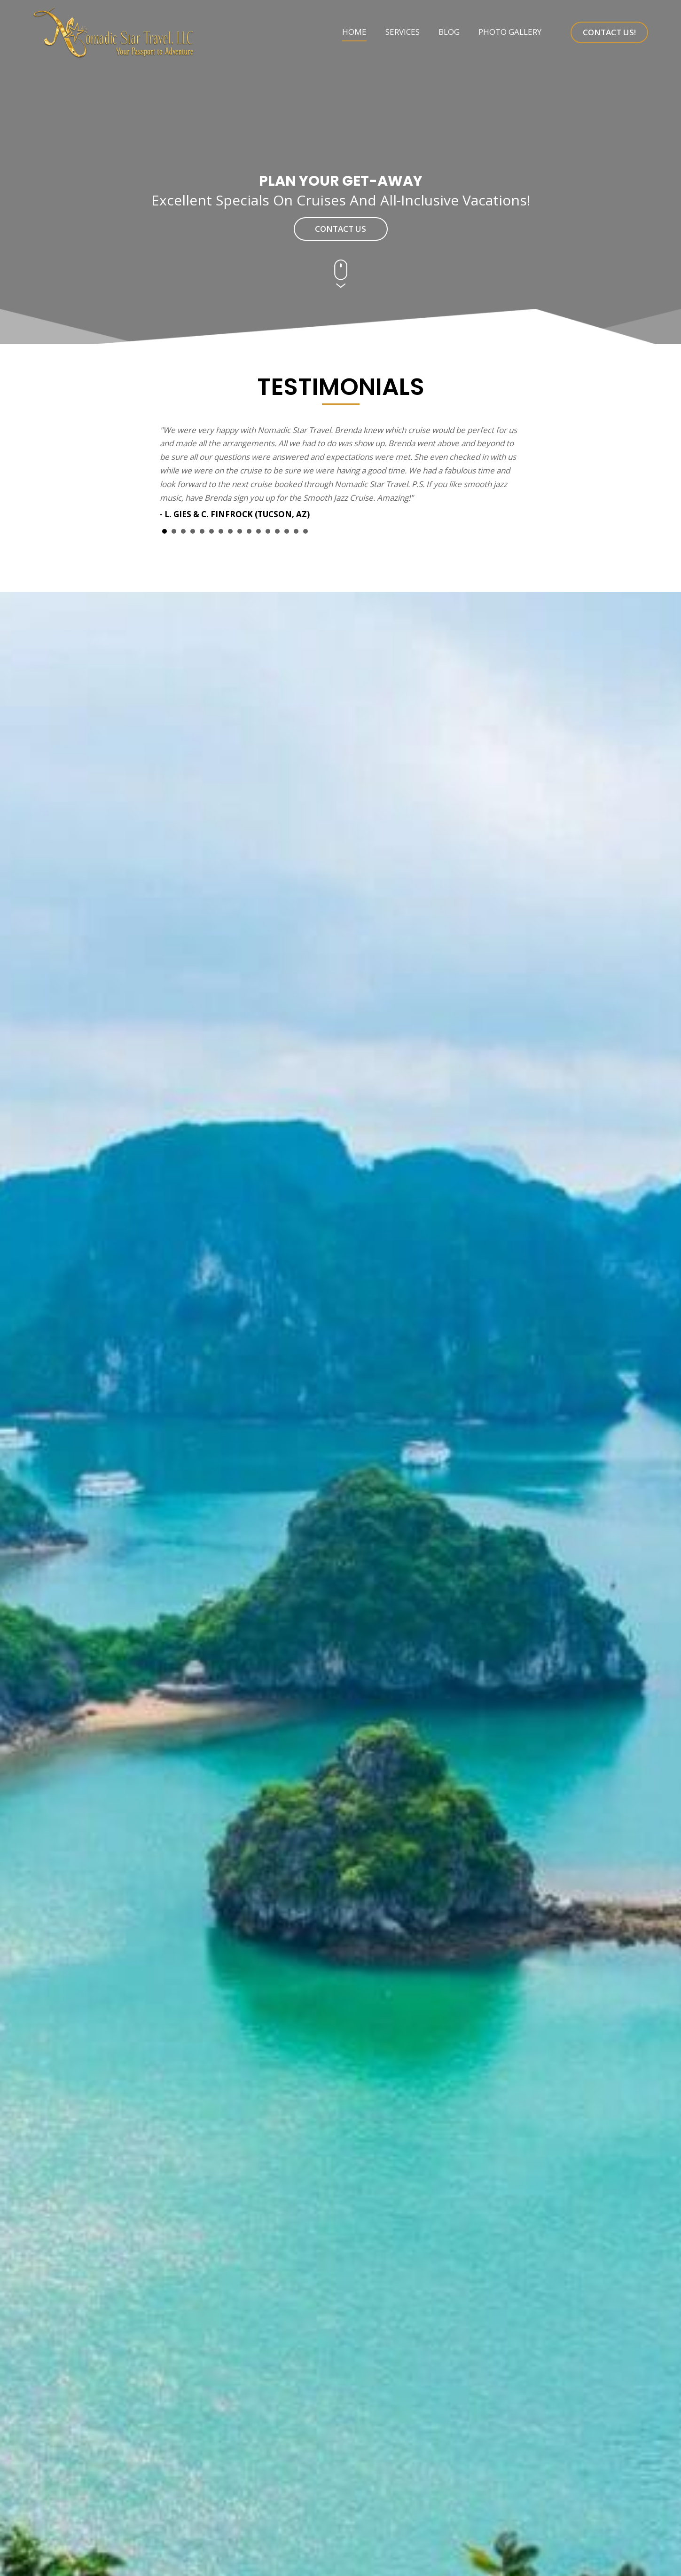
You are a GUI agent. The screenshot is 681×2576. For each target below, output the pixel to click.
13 (277, 531)
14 (286, 531)
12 (268, 531)
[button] (609, 32)
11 (258, 531)
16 (305, 531)
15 (296, 531)
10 (249, 531)
